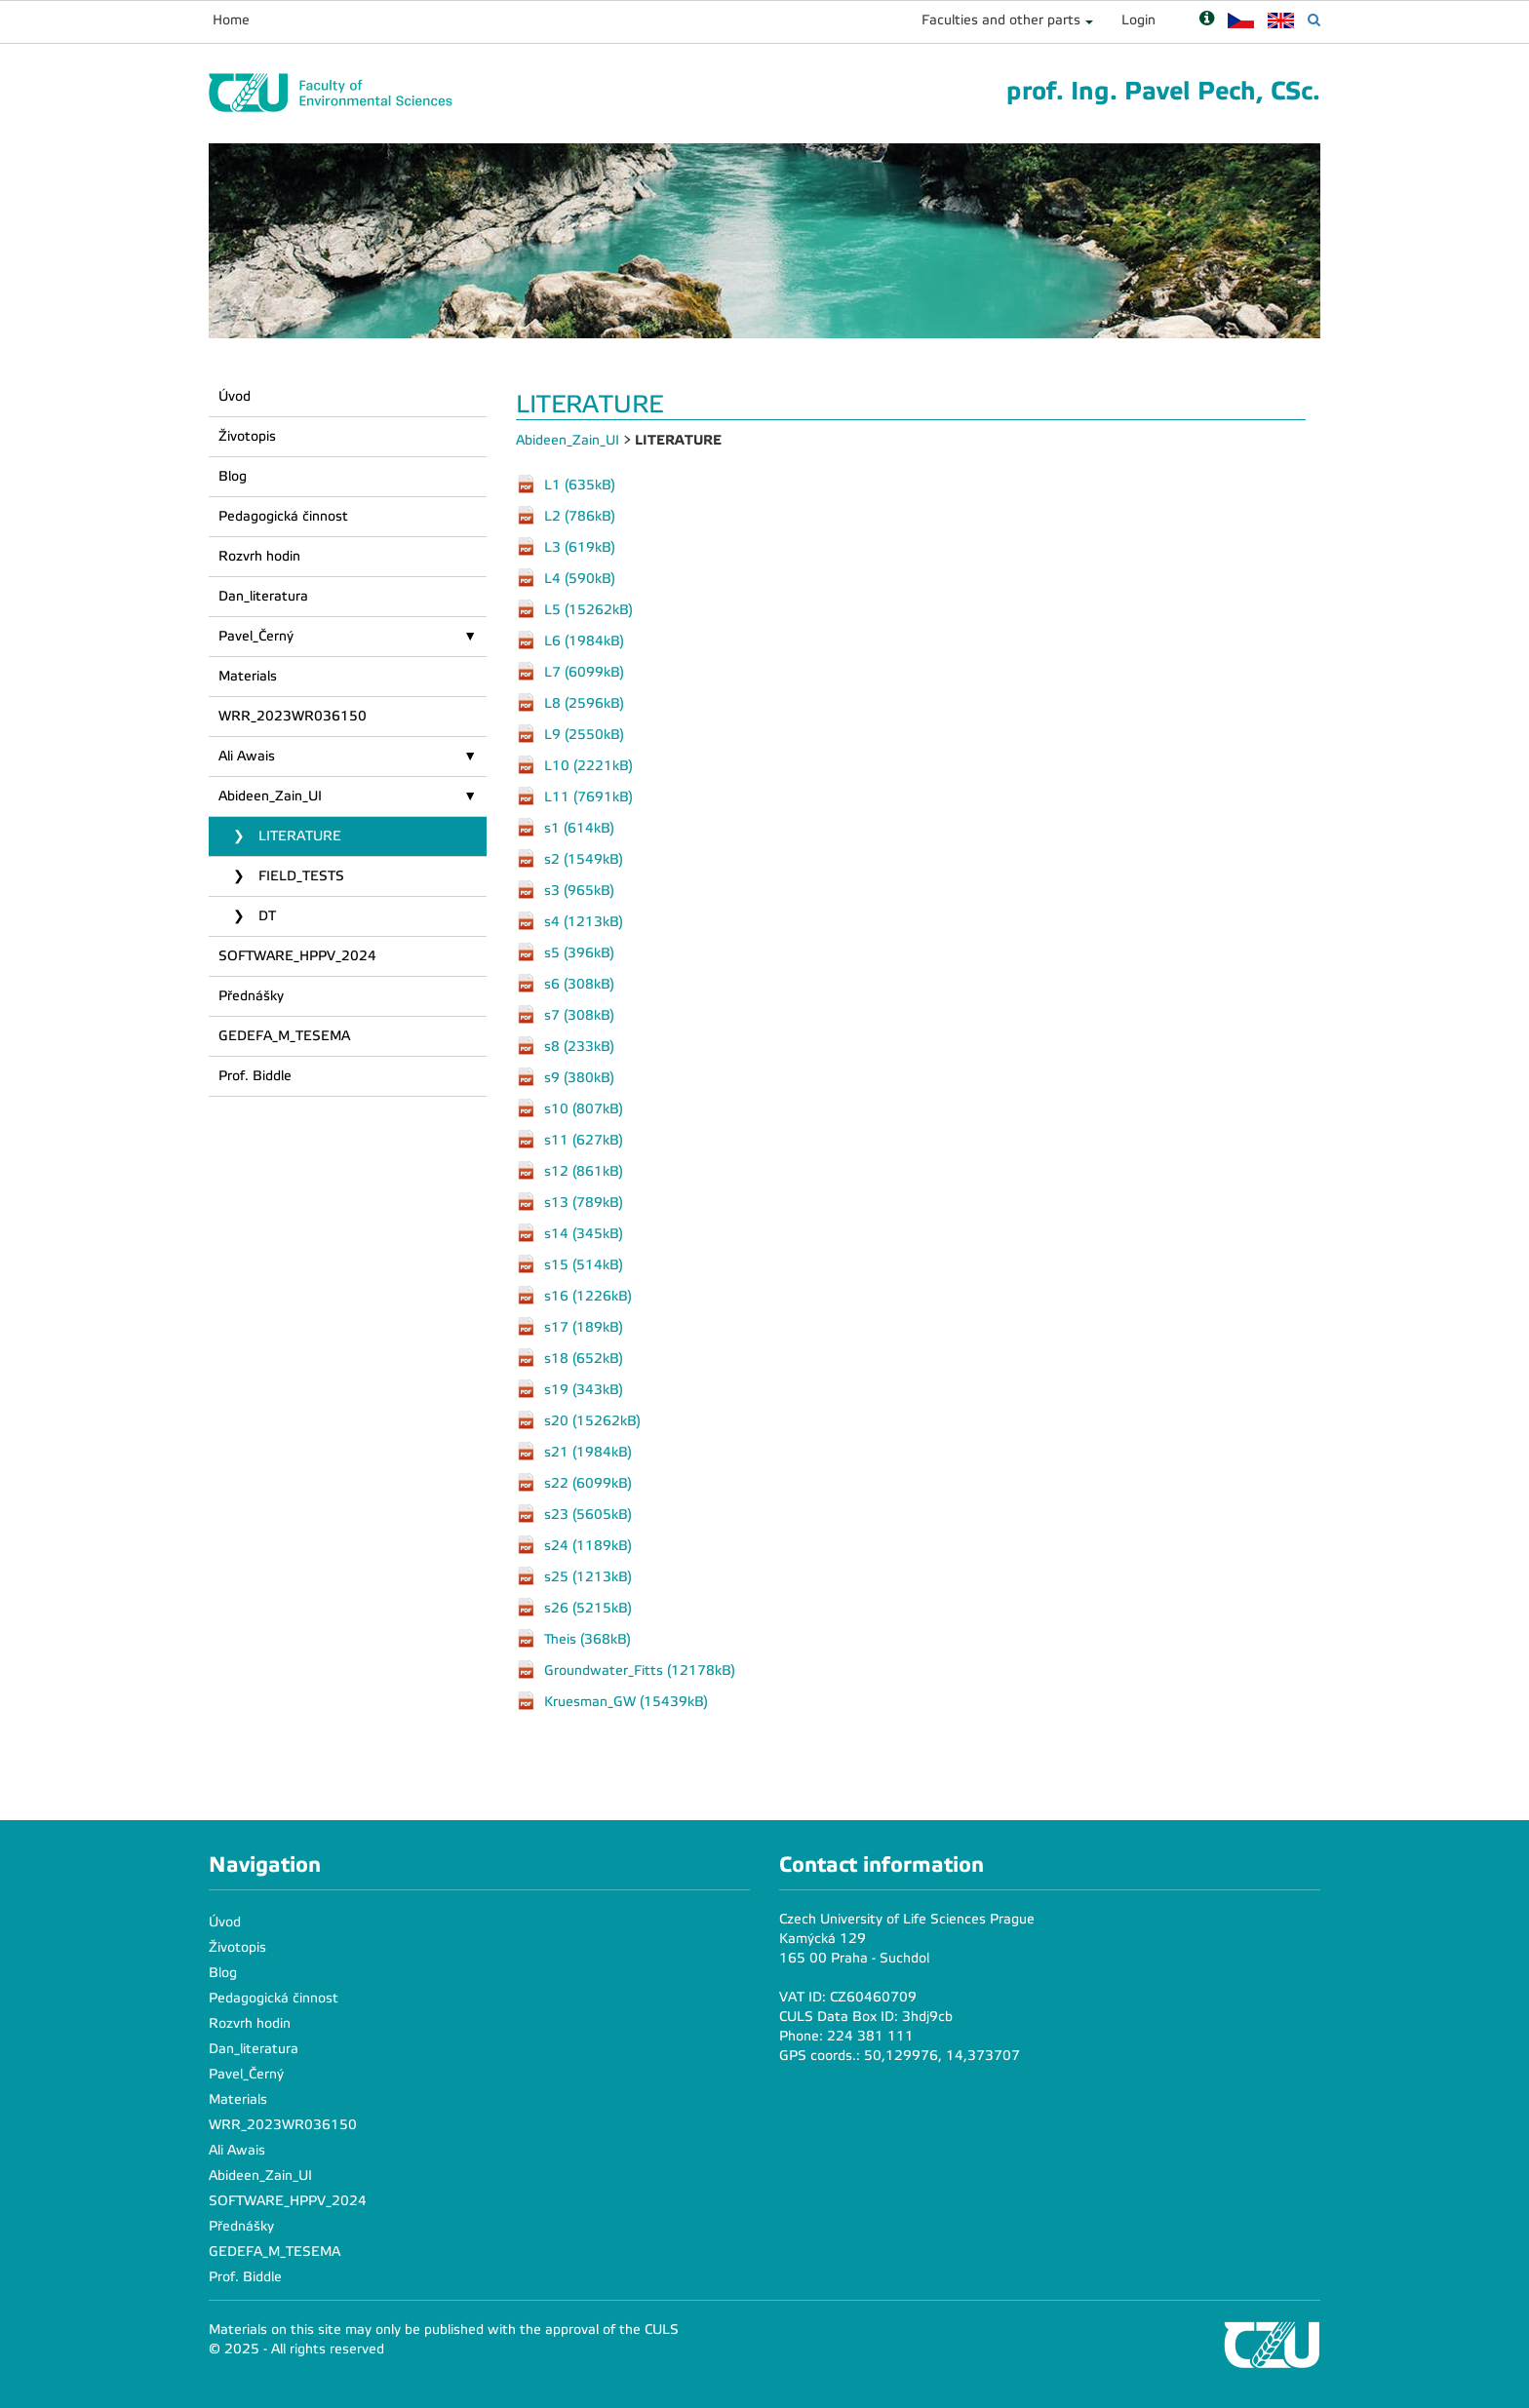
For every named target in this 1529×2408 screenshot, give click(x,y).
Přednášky (251, 996)
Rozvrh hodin (259, 556)
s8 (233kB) (579, 1045)
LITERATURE (298, 836)
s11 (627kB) (583, 1139)
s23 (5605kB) (588, 1513)
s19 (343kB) (583, 1388)
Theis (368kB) (587, 1638)
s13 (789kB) (583, 1201)
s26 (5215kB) (588, 1607)
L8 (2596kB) (584, 702)
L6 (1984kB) (584, 640)
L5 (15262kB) (588, 609)
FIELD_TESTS (299, 876)
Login (1138, 20)
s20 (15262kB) (592, 1420)
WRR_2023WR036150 (292, 716)
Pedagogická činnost (283, 516)
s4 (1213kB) (583, 920)
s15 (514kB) (583, 1264)
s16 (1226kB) (588, 1295)
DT (265, 916)
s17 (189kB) (583, 1326)
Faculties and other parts (1000, 20)
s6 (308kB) (579, 983)
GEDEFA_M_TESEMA (284, 1036)
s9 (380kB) (579, 1076)
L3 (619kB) (579, 546)
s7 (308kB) (579, 1014)
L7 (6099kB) (584, 671)
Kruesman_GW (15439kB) (626, 1700)
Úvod (234, 396)
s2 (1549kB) (583, 858)
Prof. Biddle (255, 1075)
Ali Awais (246, 756)
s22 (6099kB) (588, 1482)
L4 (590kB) (579, 577)
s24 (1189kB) (588, 1544)
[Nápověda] (1206, 20)
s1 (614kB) (579, 827)
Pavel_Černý (256, 636)
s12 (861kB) (583, 1170)
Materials (247, 676)
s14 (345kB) (583, 1232)
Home (231, 20)
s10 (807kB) (583, 1108)
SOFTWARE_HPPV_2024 (297, 956)
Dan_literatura (263, 596)
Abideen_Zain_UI (270, 796)
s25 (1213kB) (588, 1576)
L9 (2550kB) (584, 733)
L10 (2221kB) (588, 764)
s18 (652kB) (583, 1357)
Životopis (247, 436)
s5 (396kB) (579, 952)
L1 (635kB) (579, 484)
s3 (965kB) (579, 889)
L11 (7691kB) (588, 796)
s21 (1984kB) (588, 1451)
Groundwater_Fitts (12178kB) (639, 1669)
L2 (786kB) (579, 515)
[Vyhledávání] (1314, 20)
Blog (232, 476)
